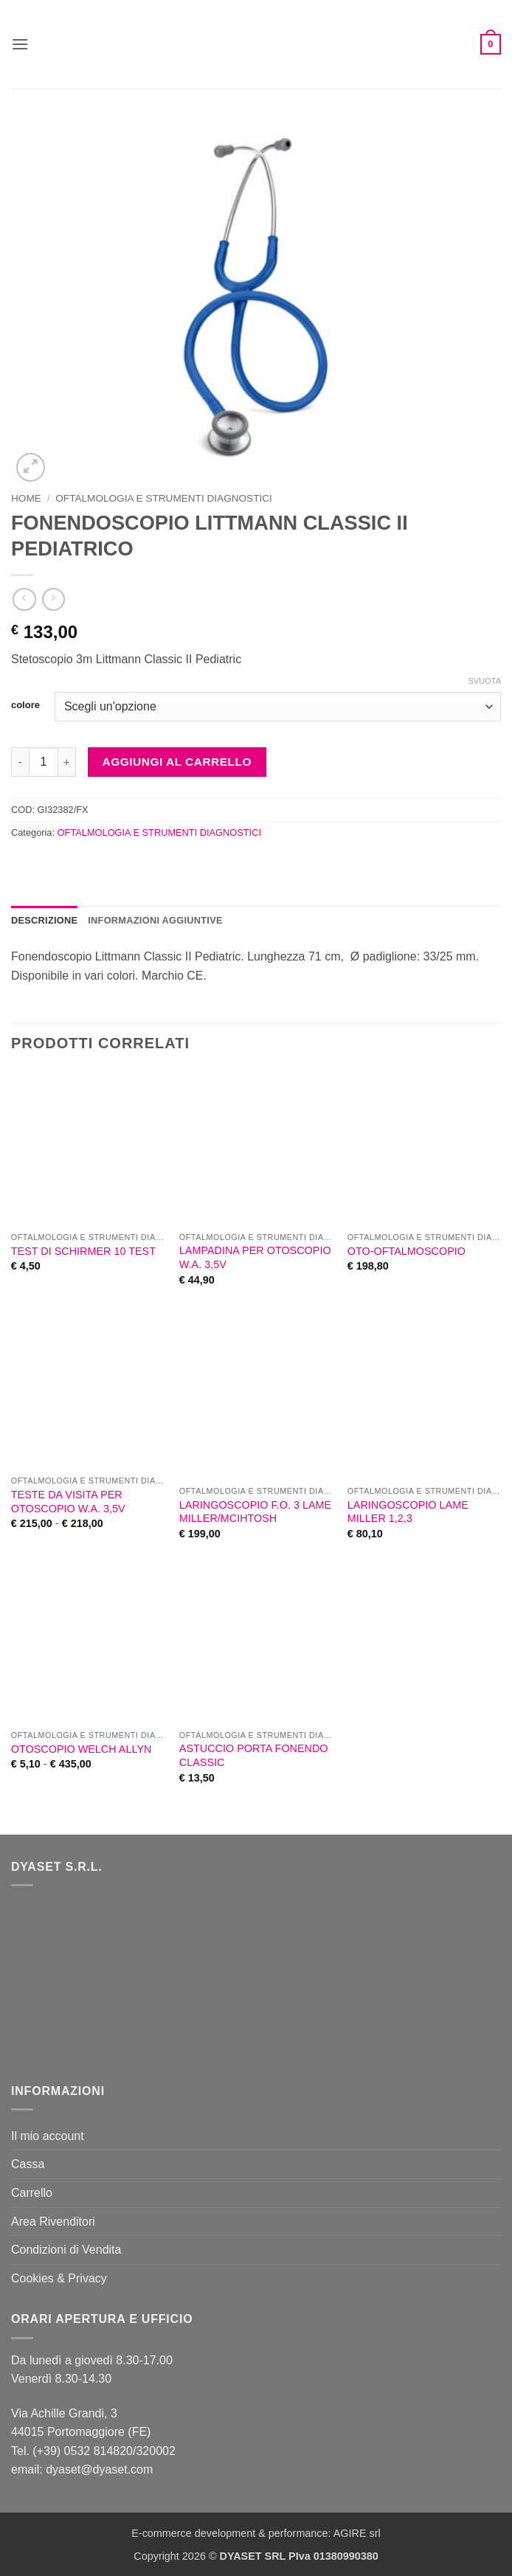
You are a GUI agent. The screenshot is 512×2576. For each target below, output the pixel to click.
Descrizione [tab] (44, 920)
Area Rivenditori (53, 2221)
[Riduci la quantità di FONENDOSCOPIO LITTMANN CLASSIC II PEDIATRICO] (20, 762)
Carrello (31, 2193)
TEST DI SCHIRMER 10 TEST (83, 1251)
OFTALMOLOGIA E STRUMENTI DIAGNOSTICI (163, 498)
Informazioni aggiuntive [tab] (155, 920)
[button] (20, 44)
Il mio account (47, 2136)
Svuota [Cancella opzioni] (484, 680)
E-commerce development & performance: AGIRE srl (256, 2533)
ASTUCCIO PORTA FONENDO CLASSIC (253, 1755)
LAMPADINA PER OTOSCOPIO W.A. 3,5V (255, 1257)
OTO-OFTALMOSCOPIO (406, 1251)
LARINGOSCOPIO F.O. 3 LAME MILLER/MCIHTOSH (255, 1512)
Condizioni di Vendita (66, 2249)
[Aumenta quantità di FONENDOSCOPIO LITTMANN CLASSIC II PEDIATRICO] (67, 762)
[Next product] (24, 599)
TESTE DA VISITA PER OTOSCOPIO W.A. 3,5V (68, 1501)
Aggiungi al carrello (177, 761)
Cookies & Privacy (59, 2278)
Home (26, 498)
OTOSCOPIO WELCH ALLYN (81, 1749)
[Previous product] (53, 599)
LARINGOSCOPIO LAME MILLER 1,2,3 (407, 1512)
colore (25, 705)
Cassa (27, 2164)
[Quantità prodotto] (43, 762)
